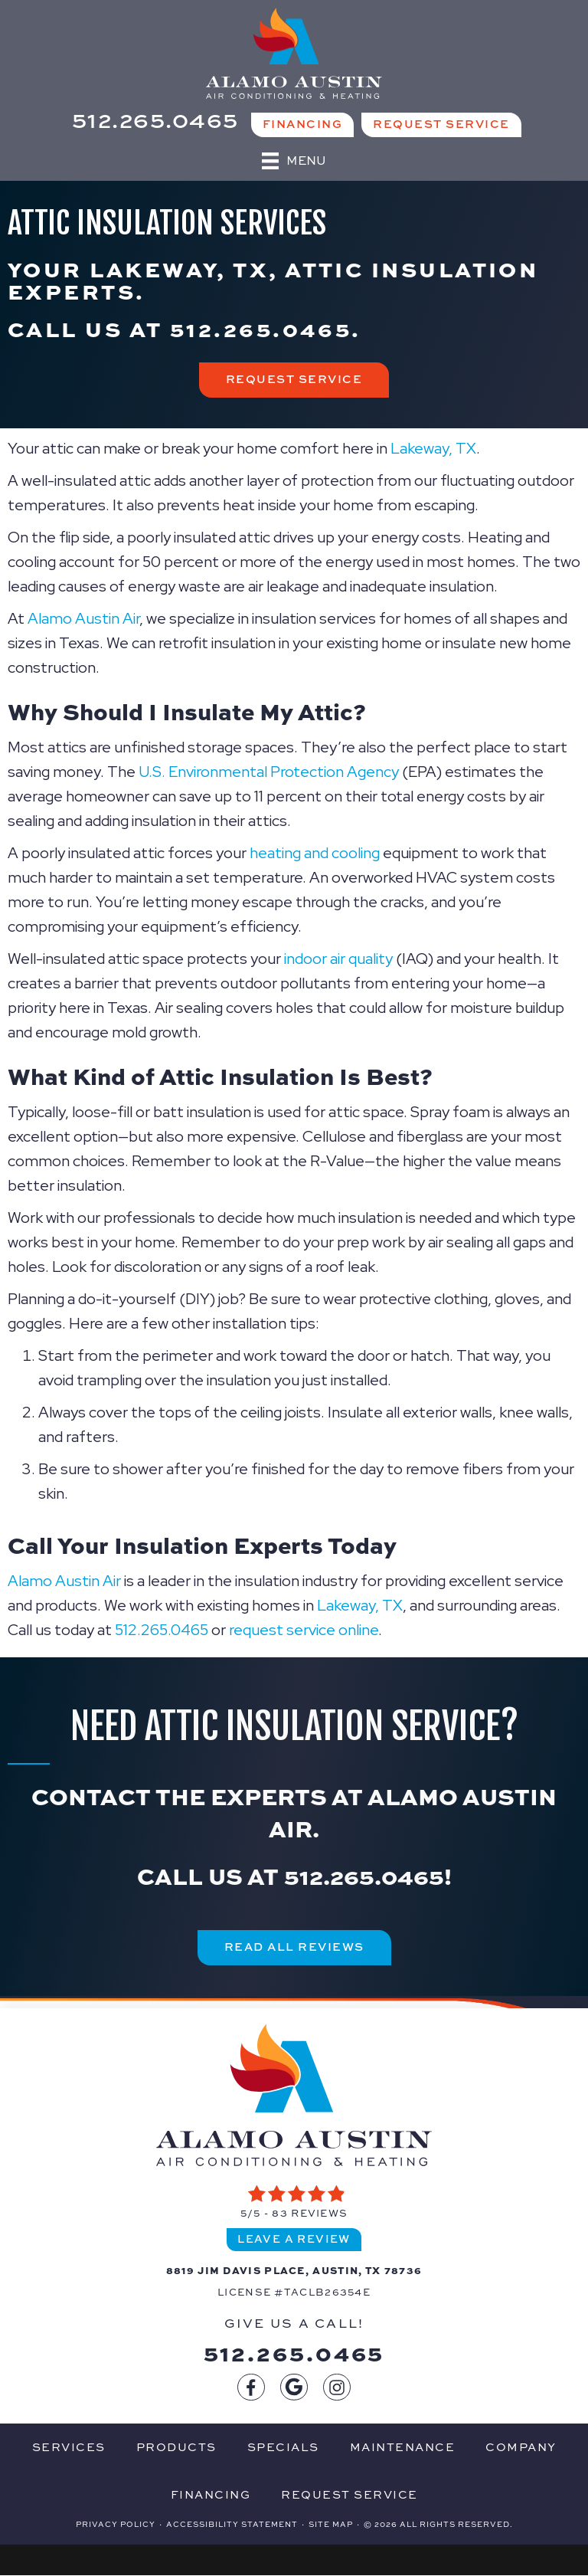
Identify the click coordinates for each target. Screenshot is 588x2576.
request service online (303, 1630)
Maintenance (403, 2447)
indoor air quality (338, 958)
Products (176, 2447)
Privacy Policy (115, 2524)
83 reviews (310, 2213)
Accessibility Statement (232, 2524)
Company (521, 2447)
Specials (283, 2447)
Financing (211, 2494)
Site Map (331, 2524)
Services (69, 2447)
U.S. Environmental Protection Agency (269, 772)
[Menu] (294, 161)
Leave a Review (294, 2238)
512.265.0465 (260, 328)
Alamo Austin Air (83, 618)
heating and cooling (315, 853)
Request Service (349, 2494)
